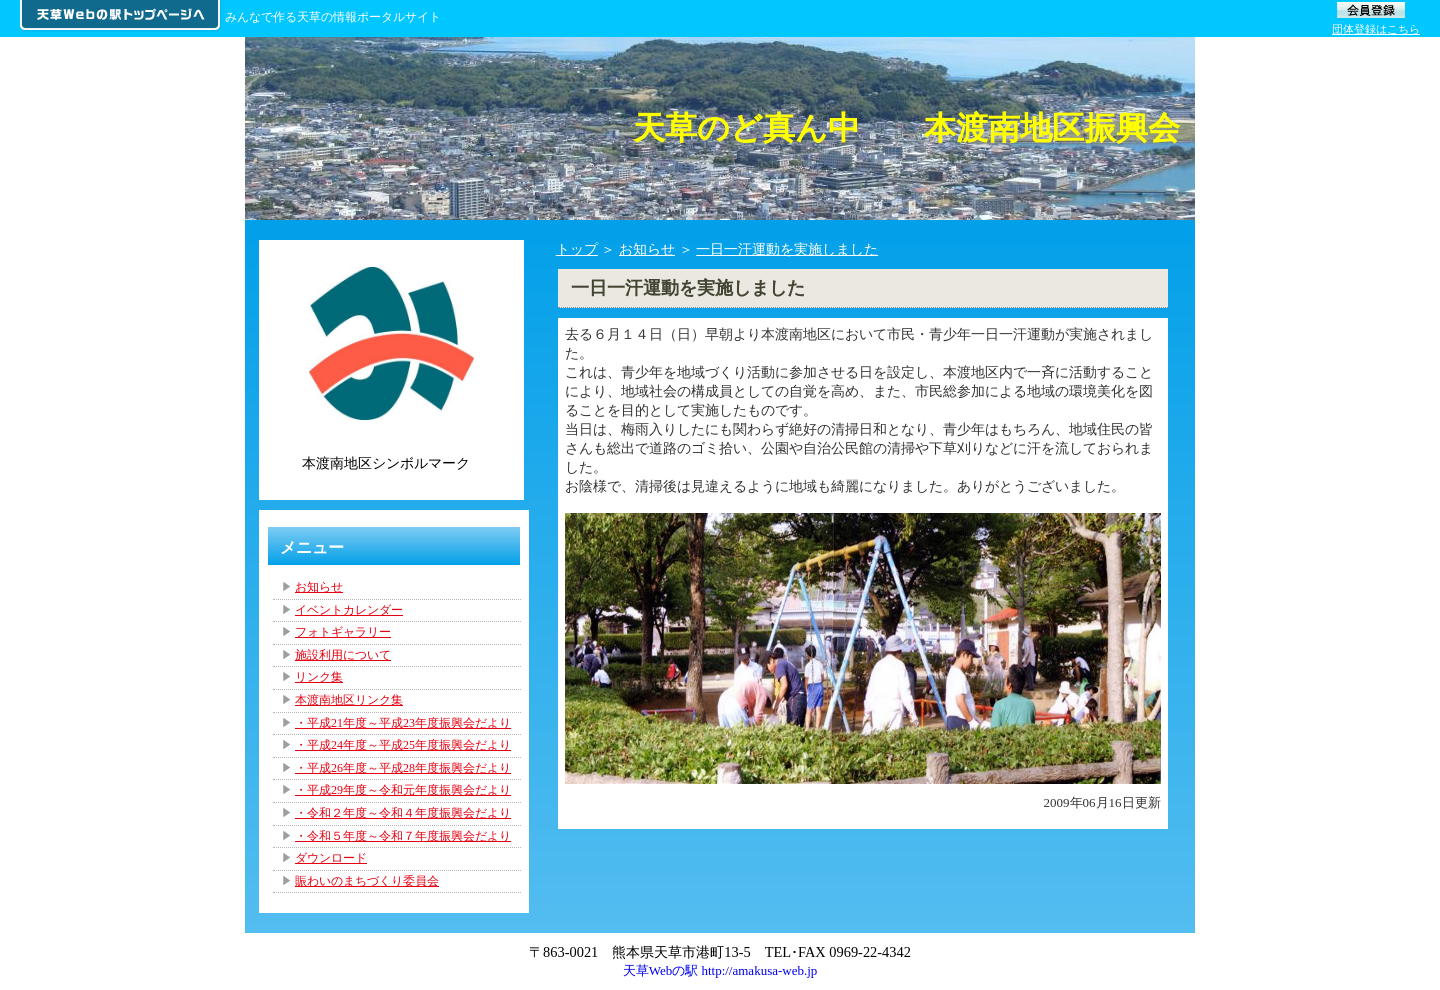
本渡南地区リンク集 (349, 700)
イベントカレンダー (349, 610)
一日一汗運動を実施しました (787, 249)
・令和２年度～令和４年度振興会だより (403, 813)
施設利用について (343, 655)
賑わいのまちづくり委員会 (367, 881)
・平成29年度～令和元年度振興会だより (403, 790)
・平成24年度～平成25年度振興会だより (403, 745)
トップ (577, 249)
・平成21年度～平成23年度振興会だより (403, 723)
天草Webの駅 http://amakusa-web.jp (720, 970)
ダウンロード (331, 858)
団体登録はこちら (1376, 29)
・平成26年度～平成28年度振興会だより (403, 768)
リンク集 (319, 677)
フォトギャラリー (343, 632)
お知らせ (647, 249)
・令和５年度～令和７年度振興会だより (403, 836)
